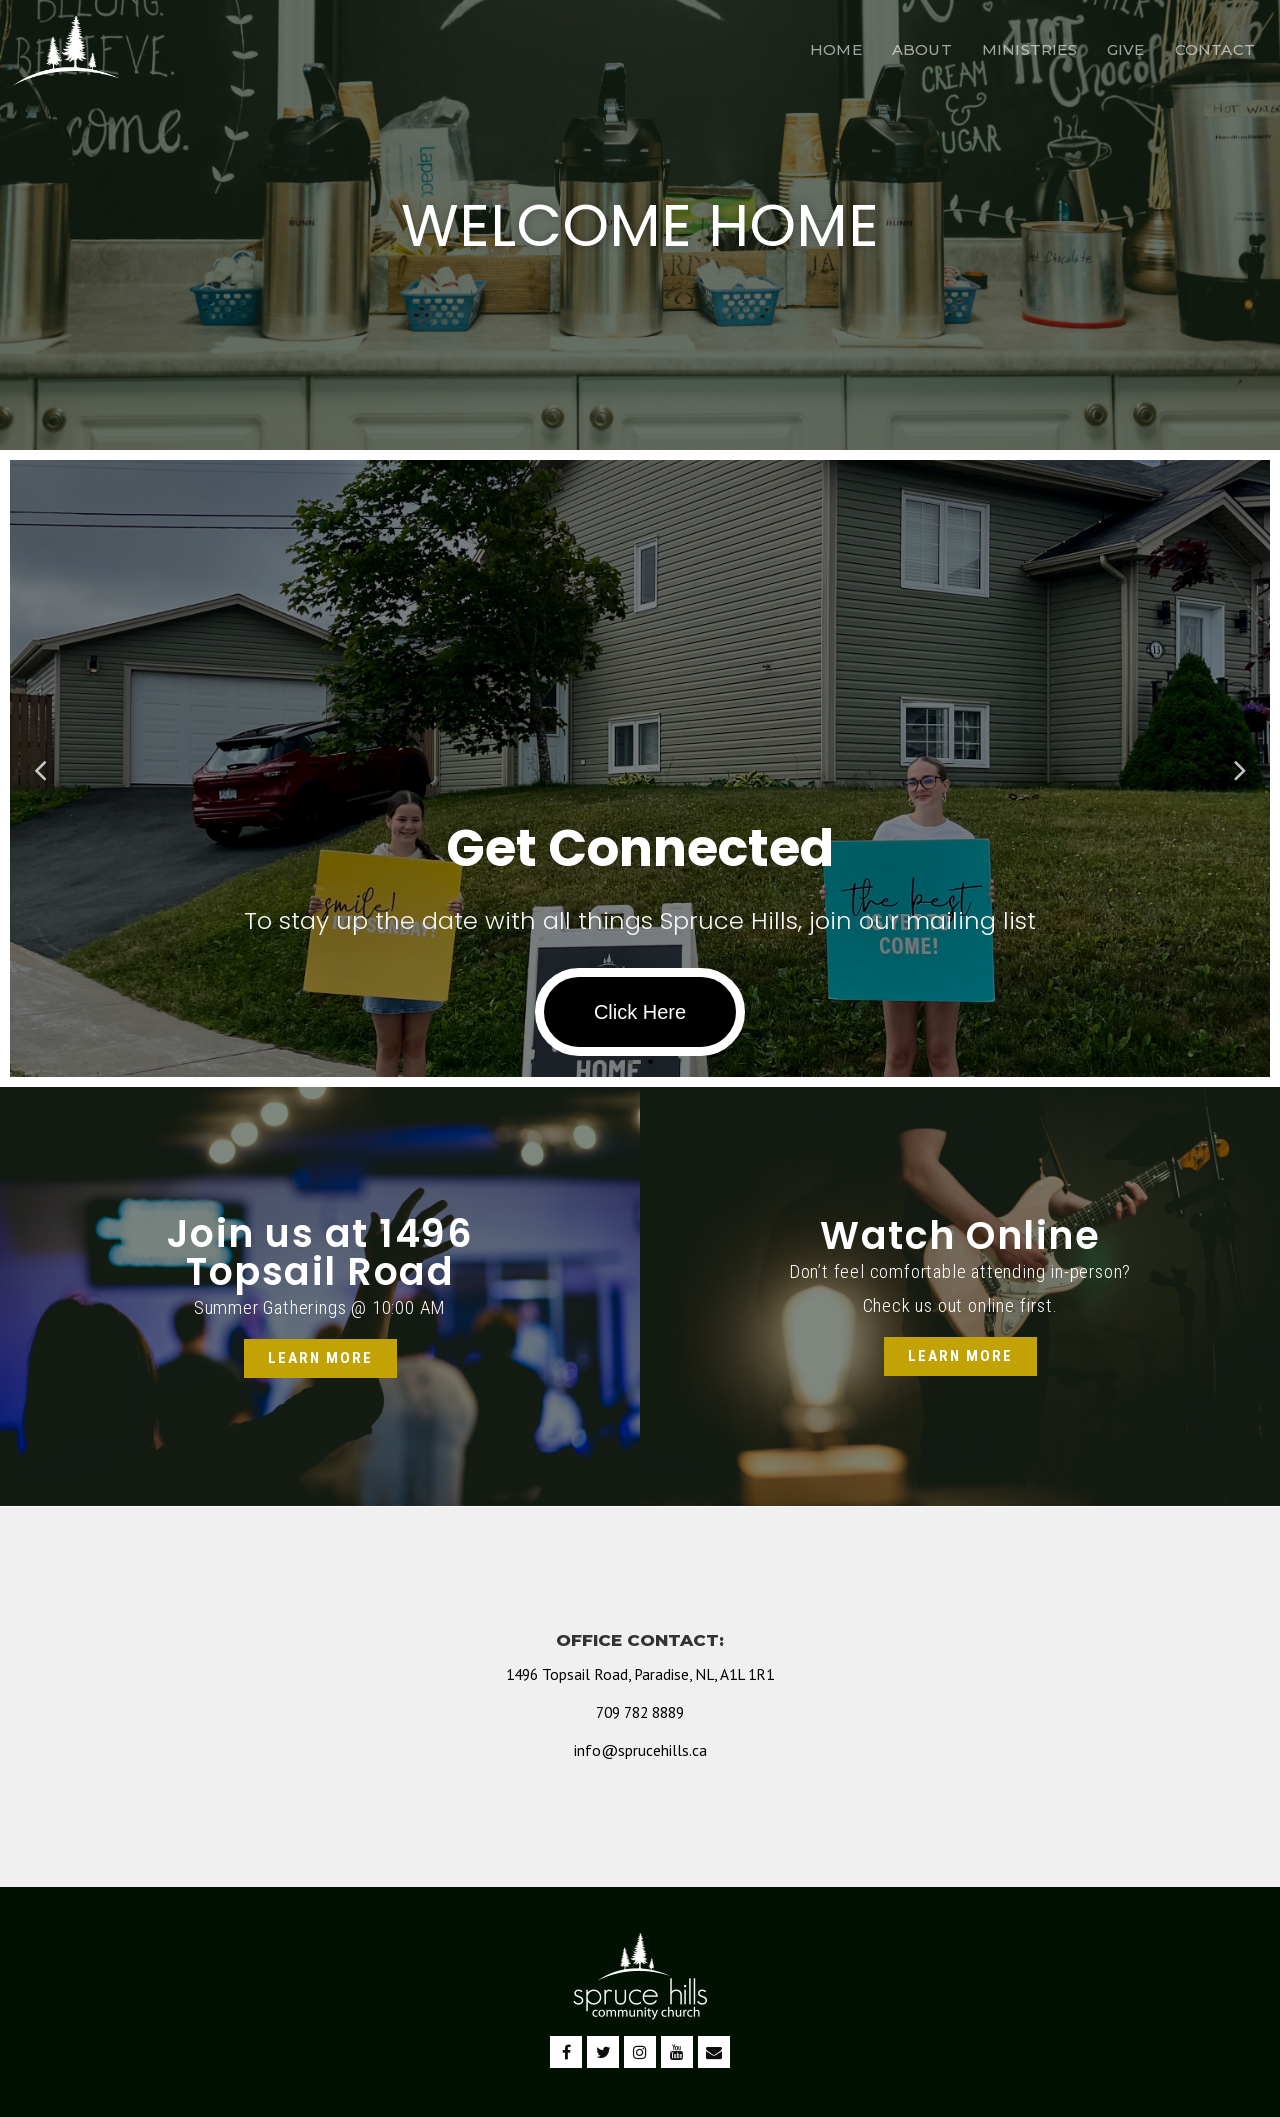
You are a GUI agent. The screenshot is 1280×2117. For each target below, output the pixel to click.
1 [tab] (630, 1062)
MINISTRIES (1029, 49)
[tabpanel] (640, 768)
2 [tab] (650, 1062)
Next (1240, 768)
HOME (836, 49)
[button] (320, 1358)
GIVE (1126, 49)
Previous (40, 768)
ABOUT (922, 49)
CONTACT (1215, 49)
